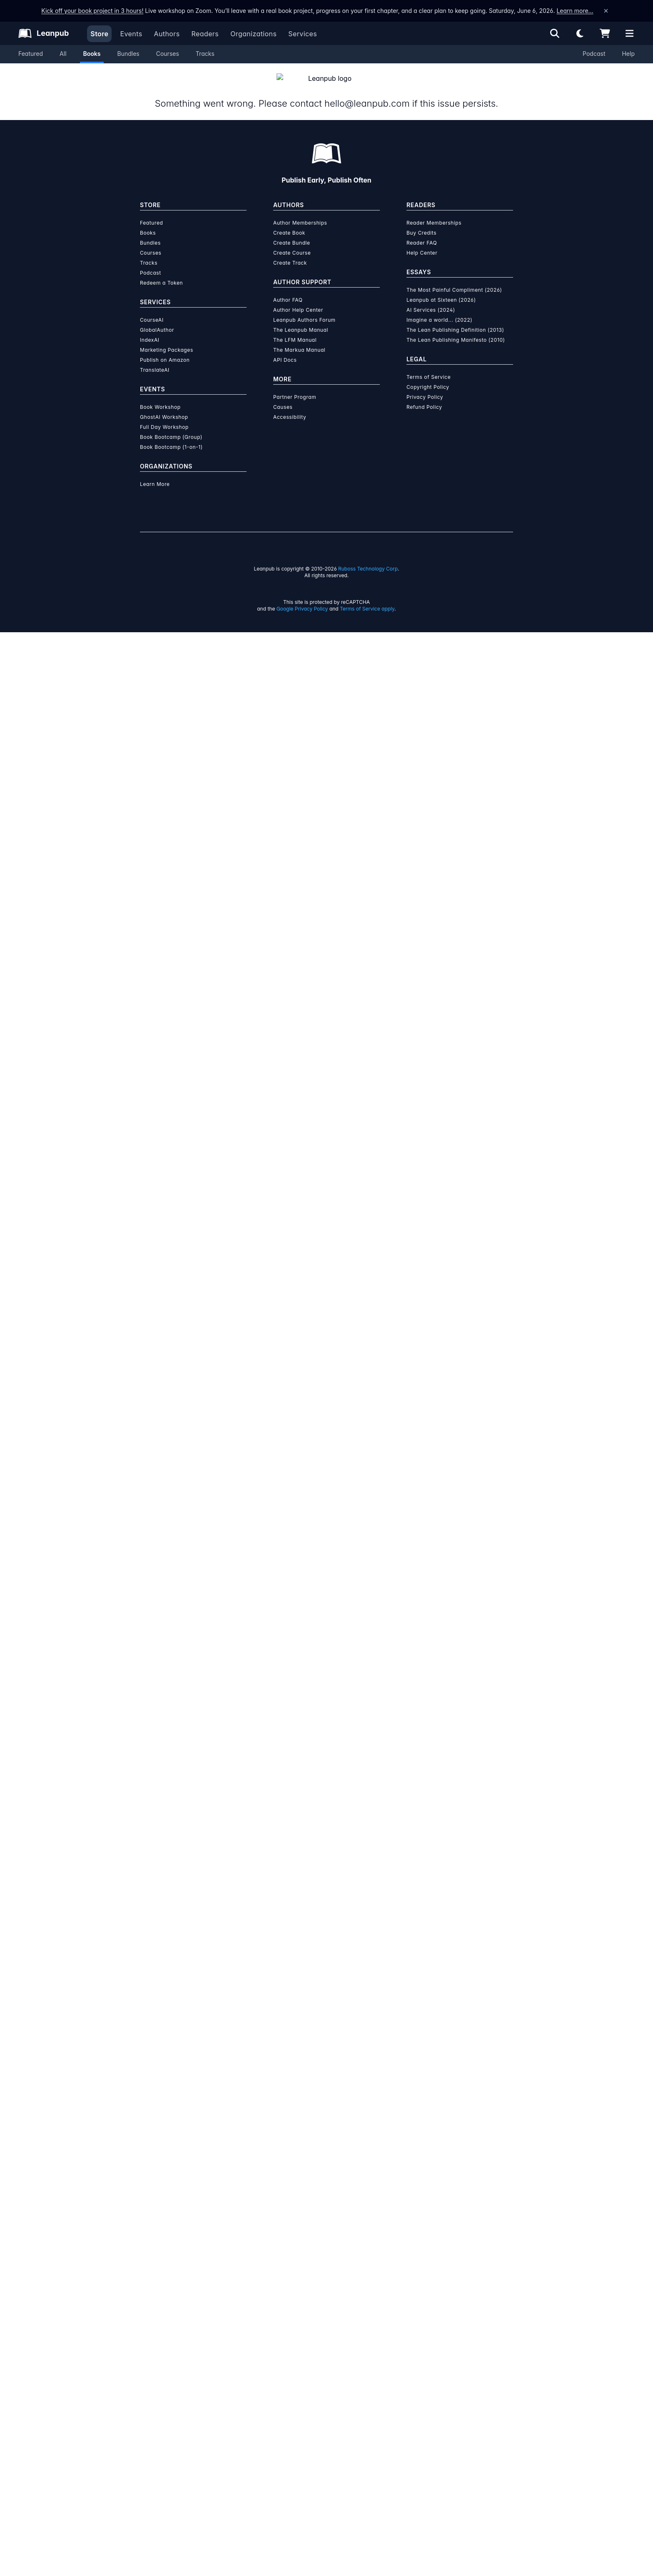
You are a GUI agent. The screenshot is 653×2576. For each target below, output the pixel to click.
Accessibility (289, 2361)
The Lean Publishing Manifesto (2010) (455, 2284)
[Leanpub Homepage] (43, 33)
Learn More (155, 2428)
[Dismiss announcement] (606, 11)
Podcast (594, 53)
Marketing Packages (166, 2294)
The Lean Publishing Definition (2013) (455, 2274)
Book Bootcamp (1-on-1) (171, 2391)
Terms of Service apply (367, 2552)
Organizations (253, 34)
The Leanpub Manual (300, 2274)
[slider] (423, 187)
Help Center (421, 2196)
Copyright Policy (427, 2331)
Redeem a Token (161, 2226)
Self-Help (281, 567)
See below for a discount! (484, 324)
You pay (332, 243)
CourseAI (152, 2264)
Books (92, 53)
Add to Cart (524, 768)
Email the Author (419, 570)
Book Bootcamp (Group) (171, 2381)
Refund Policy (424, 2351)
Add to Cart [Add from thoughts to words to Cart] (380, 284)
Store (99, 34)
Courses (167, 53)
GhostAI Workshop (164, 2361)
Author (413, 417)
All (63, 53)
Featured (30, 53)
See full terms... (326, 1451)
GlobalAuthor (157, 2274)
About (239, 417)
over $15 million (304, 1616)
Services (302, 34)
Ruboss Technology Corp (368, 2512)
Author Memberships (300, 2166)
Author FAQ (288, 2244)
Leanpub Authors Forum (304, 2264)
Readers (205, 34)
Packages (326, 417)
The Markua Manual (299, 2294)
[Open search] (555, 33)
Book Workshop (160, 2351)
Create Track (290, 2206)
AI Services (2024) (430, 2254)
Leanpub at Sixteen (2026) (441, 2244)
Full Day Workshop (164, 2371)
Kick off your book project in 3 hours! (92, 10)
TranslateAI (154, 2314)
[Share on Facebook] (165, 571)
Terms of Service (428, 2321)
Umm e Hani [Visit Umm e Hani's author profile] (201, 395)
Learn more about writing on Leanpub (326, 1639)
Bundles (128, 53)
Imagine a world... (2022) (439, 2264)
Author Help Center (298, 2254)
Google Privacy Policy (302, 2552)
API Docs (285, 2304)
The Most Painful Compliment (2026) (454, 2234)
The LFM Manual (295, 2284)
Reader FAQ (421, 2186)
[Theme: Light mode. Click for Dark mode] (580, 33)
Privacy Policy (424, 2341)
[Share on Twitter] (150, 571)
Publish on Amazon (164, 2304)
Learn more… (574, 10)
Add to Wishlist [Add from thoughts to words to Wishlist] (380, 304)
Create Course (292, 2196)
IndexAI (150, 2284)
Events (131, 34)
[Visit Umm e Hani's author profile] (436, 1139)
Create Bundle (291, 2186)
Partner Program (294, 2341)
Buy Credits (421, 2176)
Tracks (205, 53)
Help (628, 53)
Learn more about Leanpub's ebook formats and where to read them (326, 1836)
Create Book (289, 2176)
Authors (166, 34)
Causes (282, 2351)
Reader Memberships (433, 2166)
